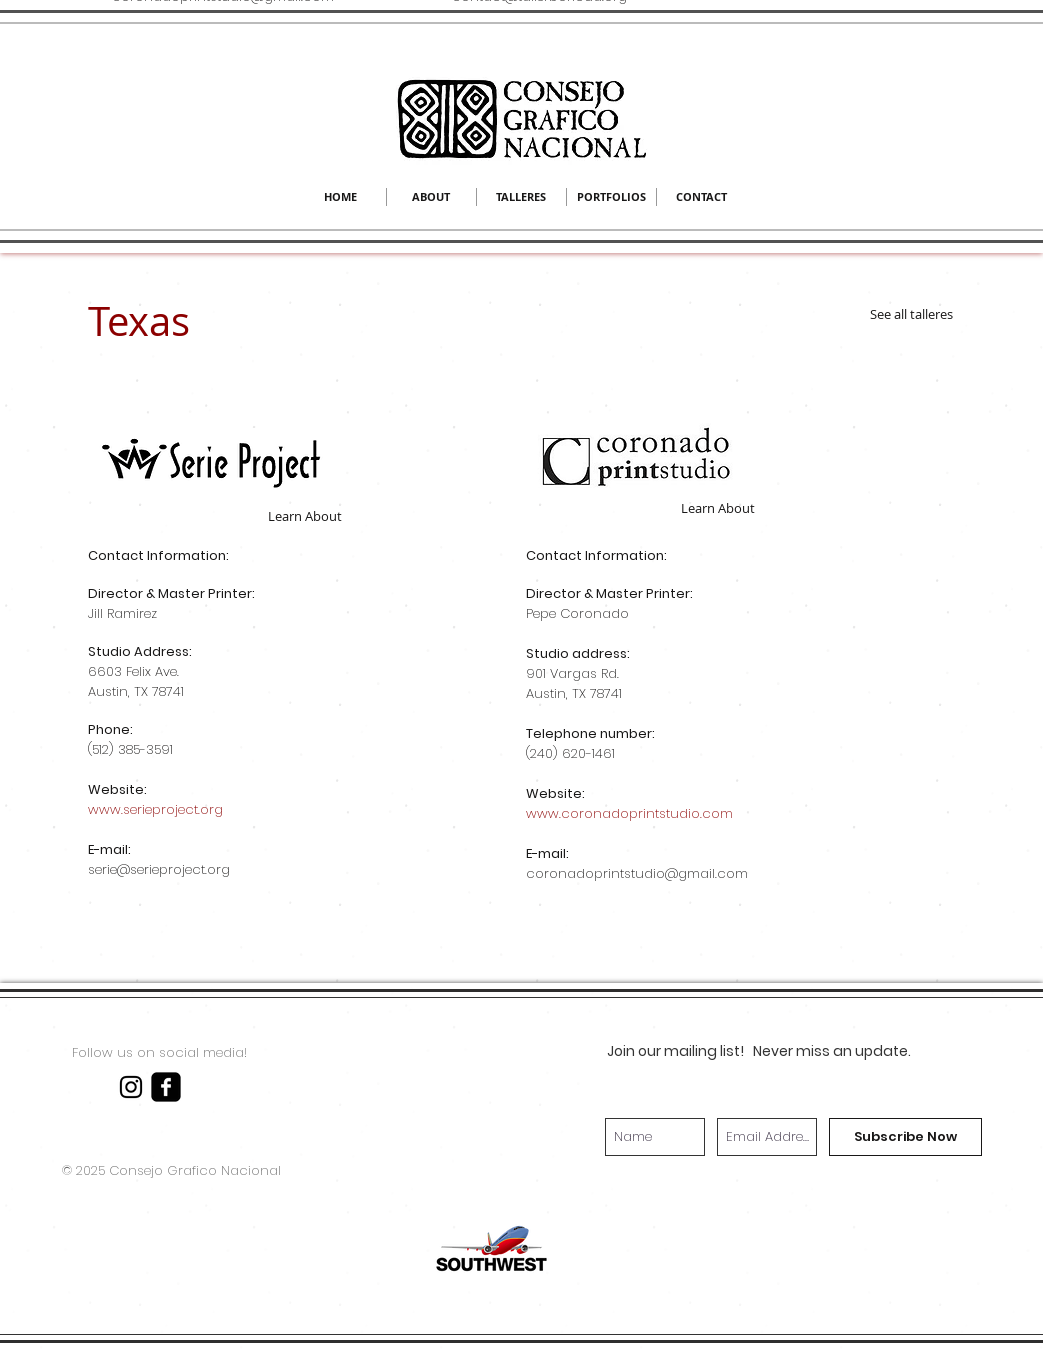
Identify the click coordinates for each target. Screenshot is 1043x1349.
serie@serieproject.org (159, 869)
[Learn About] (305, 516)
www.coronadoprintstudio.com (629, 813)
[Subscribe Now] (905, 1137)
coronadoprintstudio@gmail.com (637, 873)
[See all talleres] (912, 314)
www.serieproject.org (155, 809)
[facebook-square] (166, 1087)
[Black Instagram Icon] (131, 1087)
